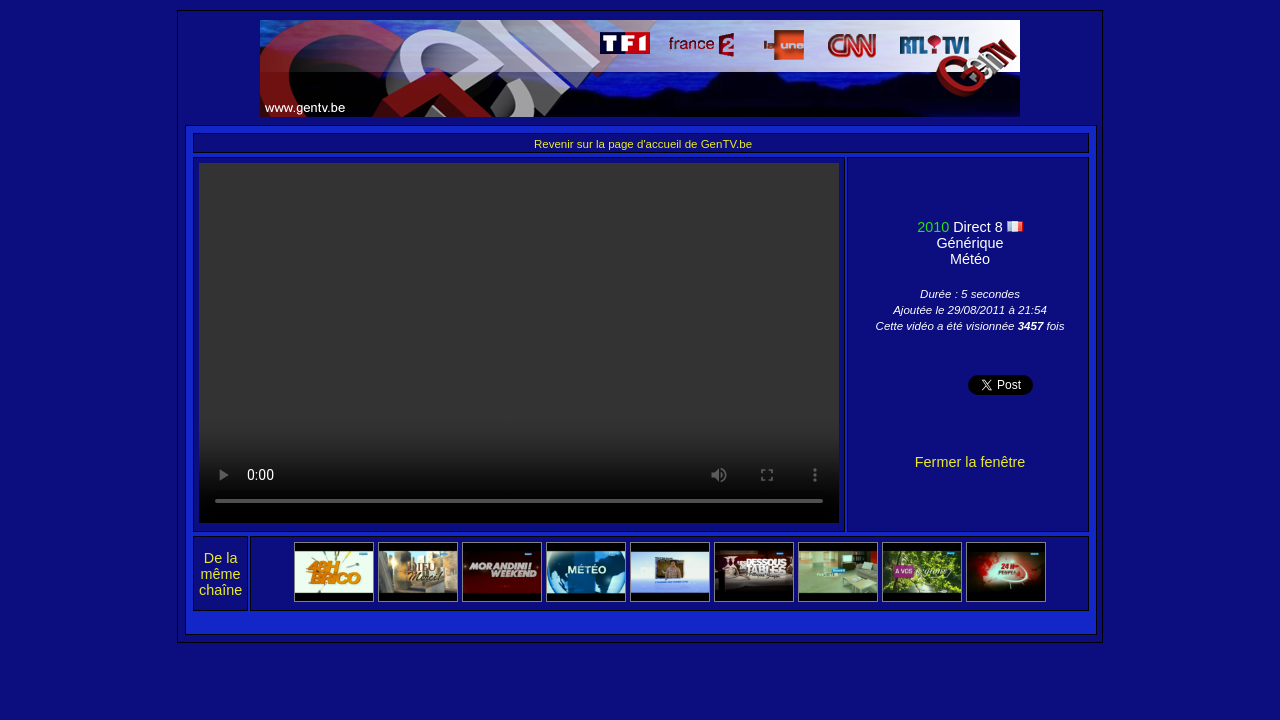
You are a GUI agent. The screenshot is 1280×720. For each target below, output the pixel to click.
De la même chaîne (220, 574)
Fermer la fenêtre (970, 462)
